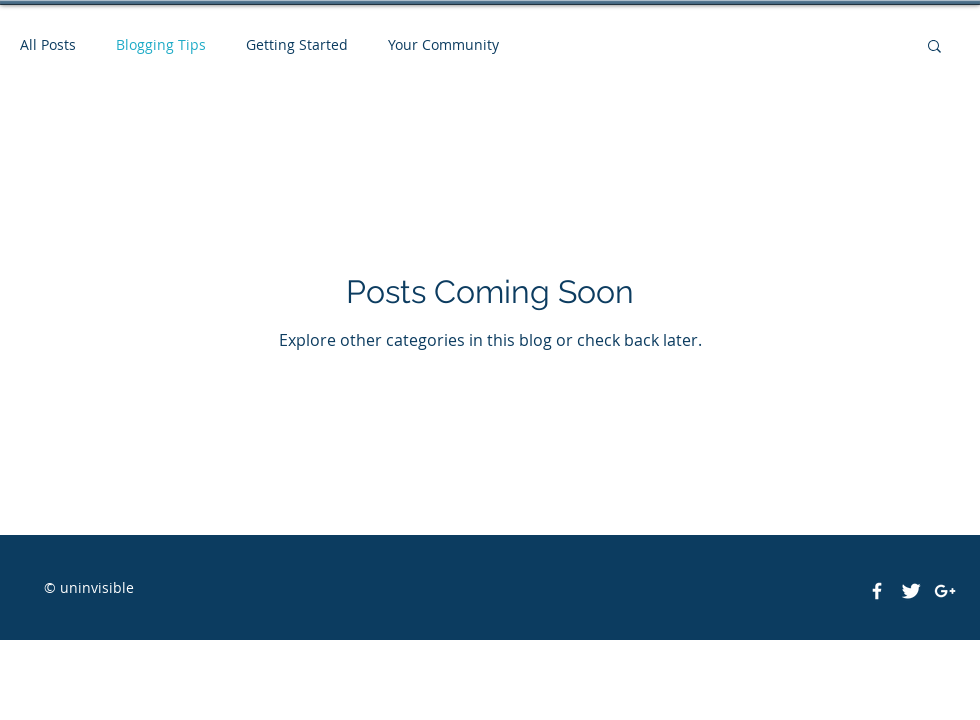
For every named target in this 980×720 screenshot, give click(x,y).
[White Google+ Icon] (945, 591)
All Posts (48, 44)
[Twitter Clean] (911, 591)
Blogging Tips (161, 44)
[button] (934, 47)
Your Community (443, 44)
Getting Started (297, 44)
